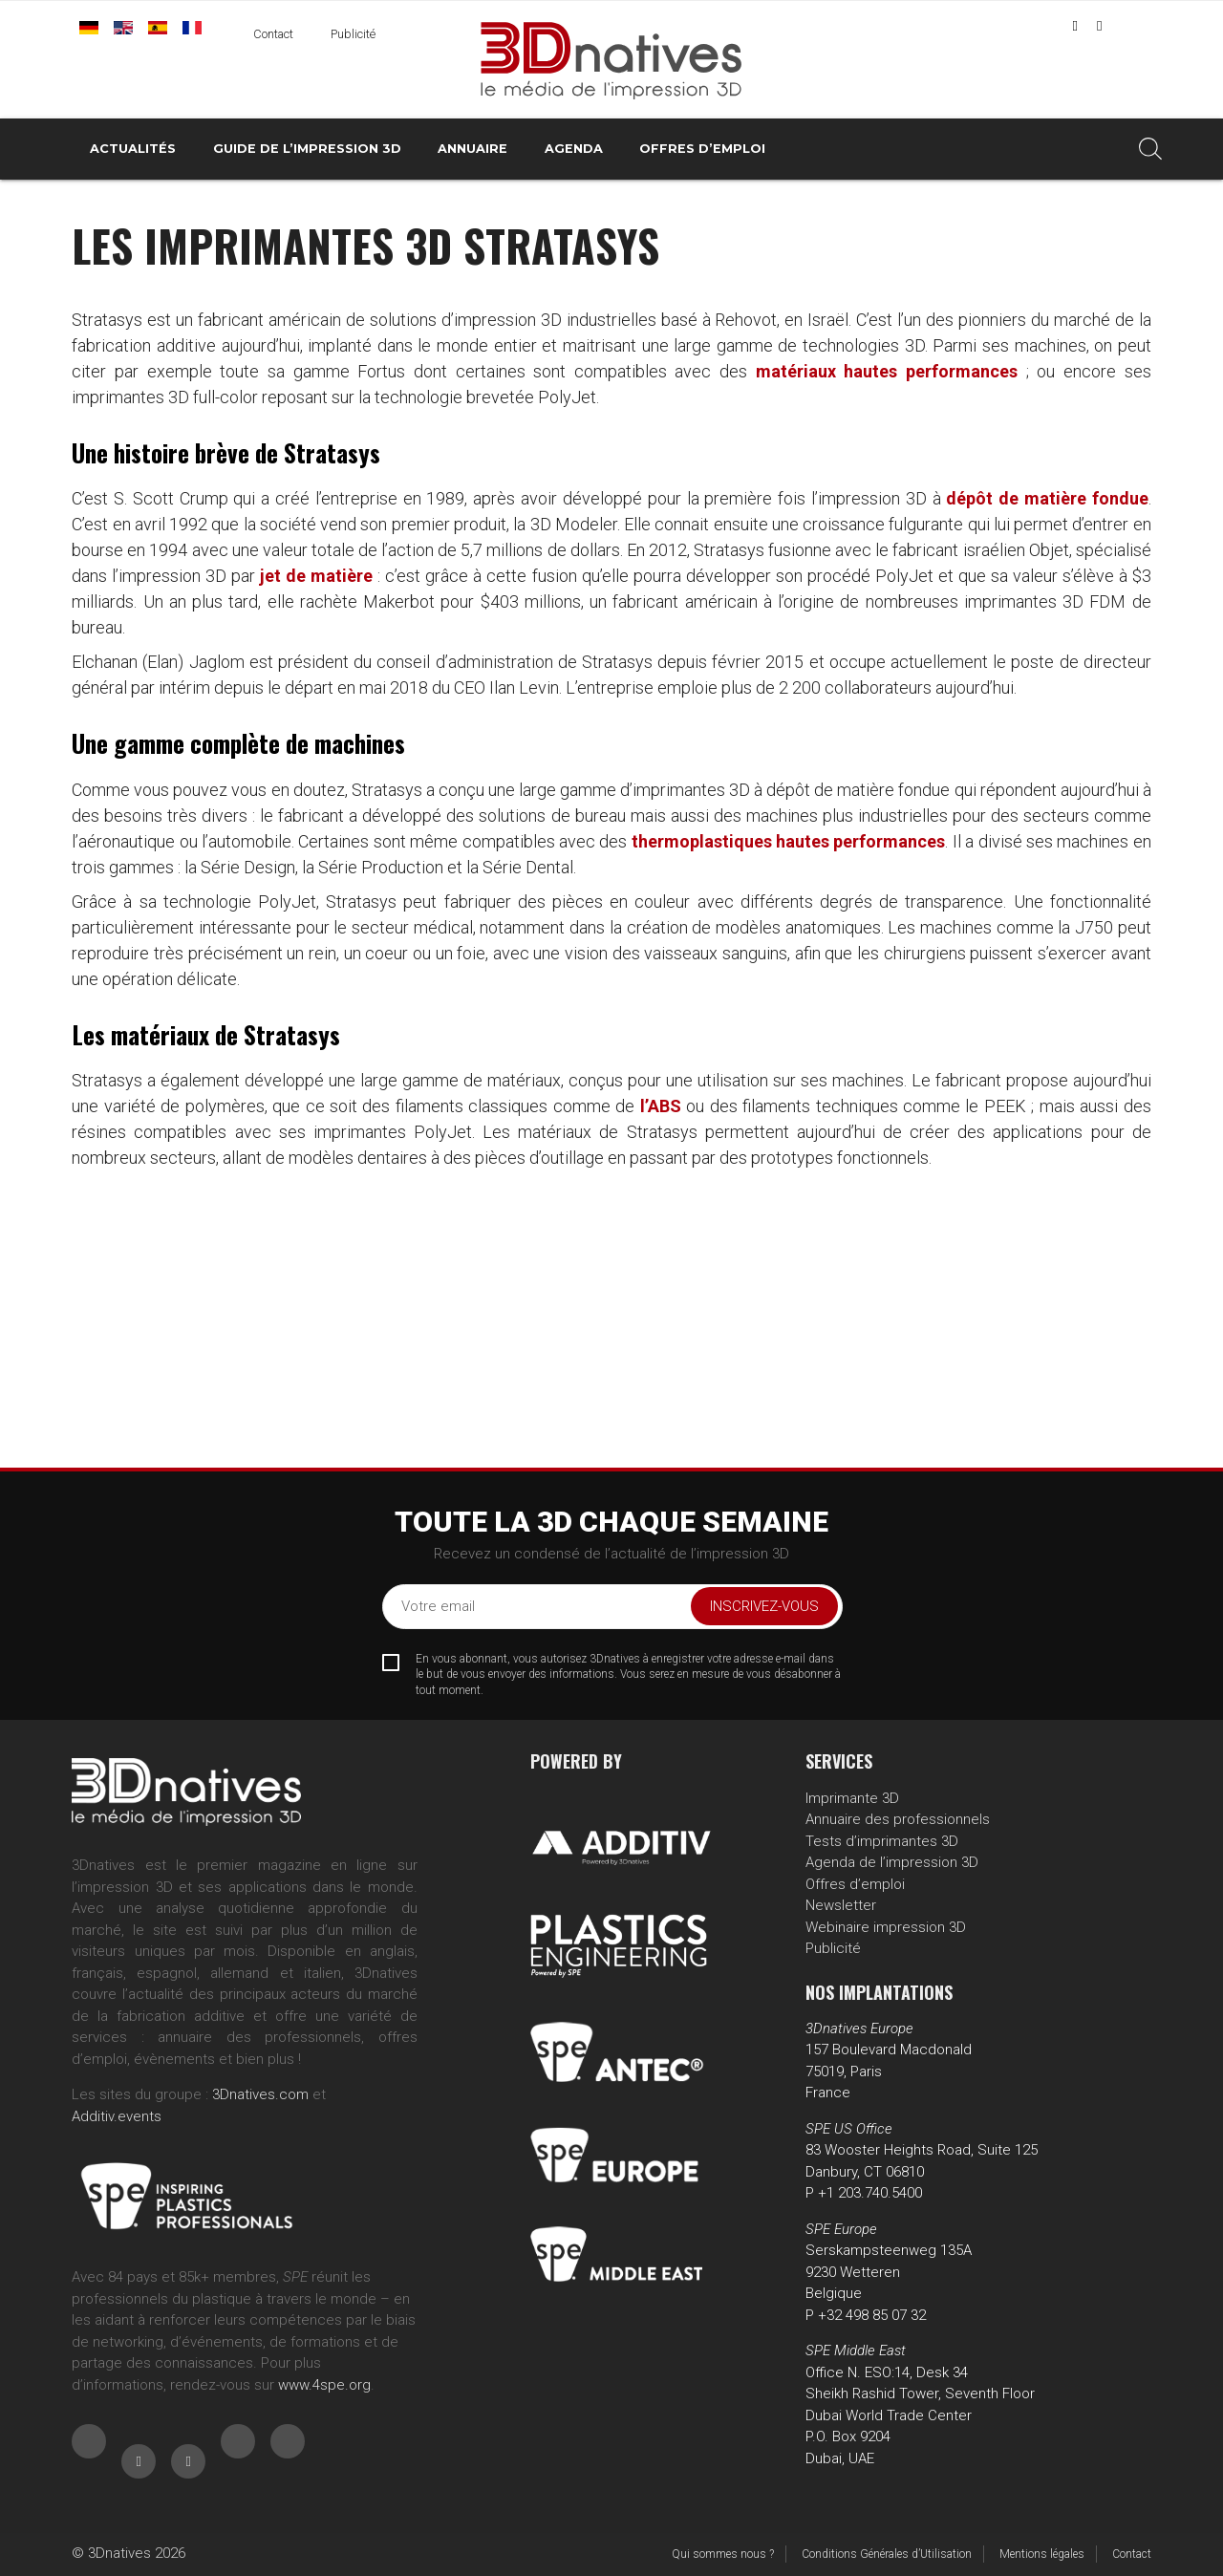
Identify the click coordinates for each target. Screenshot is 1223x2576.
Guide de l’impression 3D (307, 148)
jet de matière (316, 576)
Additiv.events (116, 2116)
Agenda (574, 148)
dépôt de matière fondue (1047, 498)
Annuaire (472, 148)
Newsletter (840, 1905)
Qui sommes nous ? (723, 2554)
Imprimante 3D (852, 1798)
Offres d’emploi (702, 148)
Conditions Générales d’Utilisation (887, 2554)
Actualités (133, 148)
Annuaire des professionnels (897, 1819)
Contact (273, 34)
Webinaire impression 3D (885, 1927)
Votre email (438, 1606)
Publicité (353, 34)
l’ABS (660, 1106)
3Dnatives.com (260, 2094)
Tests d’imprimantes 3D (881, 1841)
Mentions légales (1041, 2554)
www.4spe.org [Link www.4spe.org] (324, 2385)
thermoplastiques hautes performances (789, 841)
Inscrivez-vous (764, 1606)
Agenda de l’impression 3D (891, 1862)
